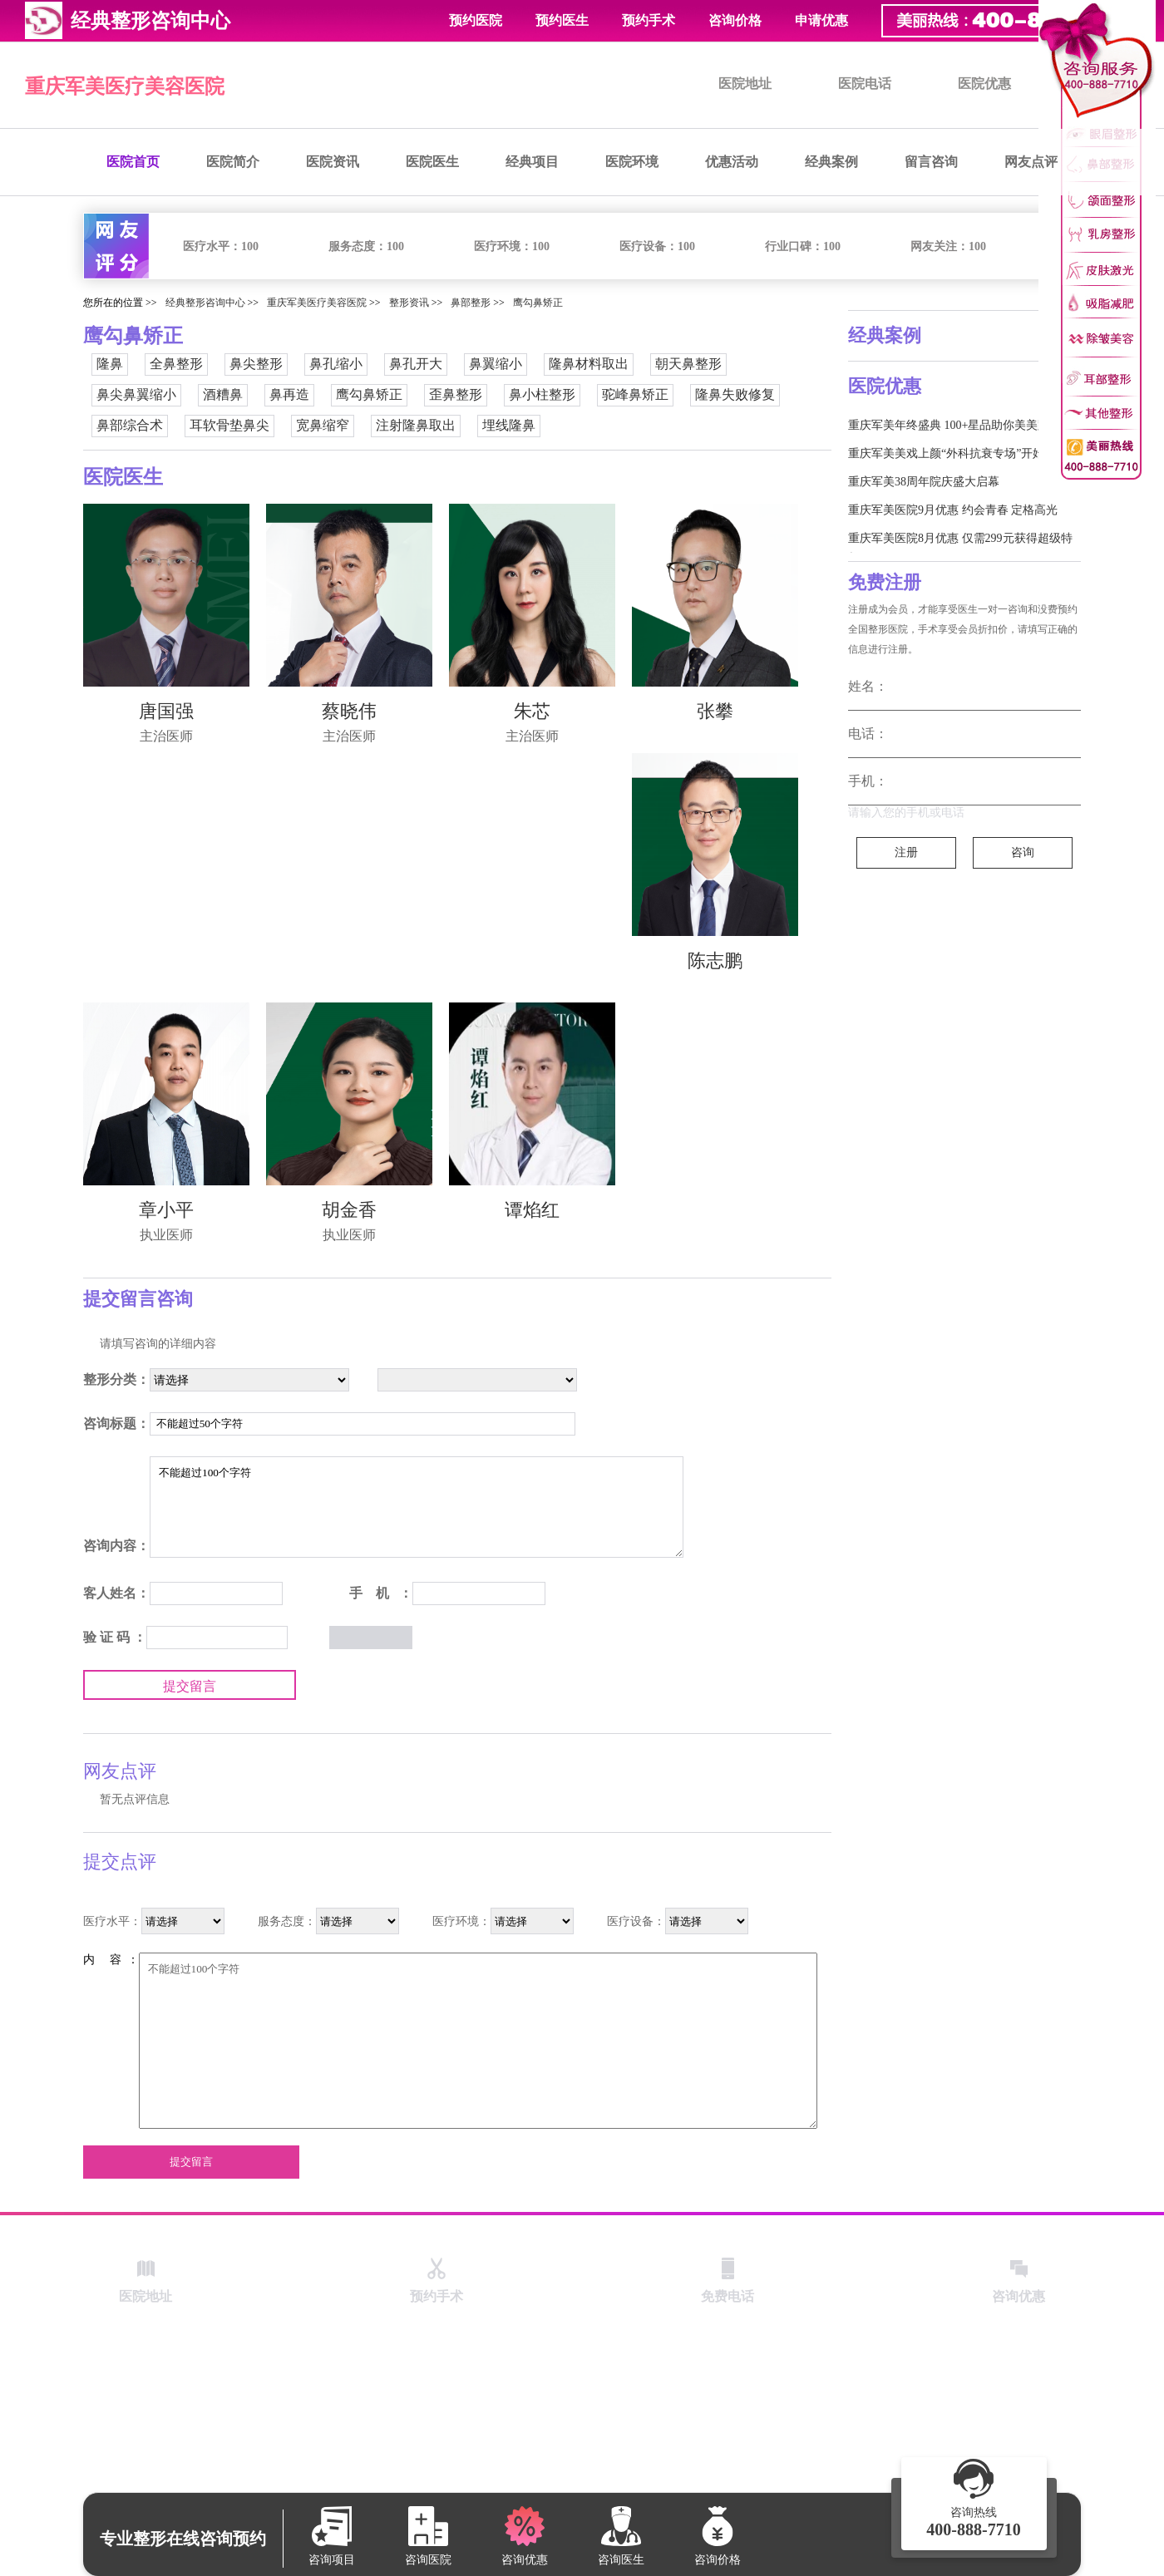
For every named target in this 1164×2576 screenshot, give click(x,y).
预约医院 (475, 20)
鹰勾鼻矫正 (538, 302)
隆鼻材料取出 (589, 364)
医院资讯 (332, 162)
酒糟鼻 (223, 394)
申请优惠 (821, 20)
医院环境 (631, 162)
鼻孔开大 (415, 364)
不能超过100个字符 (416, 1507)
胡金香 (349, 1209)
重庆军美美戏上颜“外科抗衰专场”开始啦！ (958, 453)
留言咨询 (931, 162)
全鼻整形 (176, 364)
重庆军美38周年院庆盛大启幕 (923, 481)
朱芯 (532, 711)
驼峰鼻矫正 (635, 394)
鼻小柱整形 (542, 394)
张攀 (715, 711)
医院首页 (133, 162)
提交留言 (189, 1686)
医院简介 (232, 162)
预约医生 (562, 20)
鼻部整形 (471, 302)
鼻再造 (289, 394)
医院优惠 (984, 83)
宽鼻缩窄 (322, 425)
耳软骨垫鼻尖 (229, 425)
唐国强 (166, 711)
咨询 (1022, 852)
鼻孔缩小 (336, 364)
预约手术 (648, 20)
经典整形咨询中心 (205, 302)
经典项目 (532, 162)
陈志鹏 (715, 960)
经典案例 (831, 162)
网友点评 (1031, 162)
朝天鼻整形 (688, 364)
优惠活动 (731, 162)
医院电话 (864, 83)
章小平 (166, 1209)
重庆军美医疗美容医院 (124, 86)
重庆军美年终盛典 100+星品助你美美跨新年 (960, 425)
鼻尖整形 (256, 364)
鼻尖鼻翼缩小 (136, 394)
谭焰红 (532, 1209)
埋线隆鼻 (508, 425)
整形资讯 (409, 302)
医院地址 (745, 83)
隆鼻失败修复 (735, 394)
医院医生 (432, 162)
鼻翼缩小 (495, 364)
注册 (906, 852)
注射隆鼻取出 (416, 425)
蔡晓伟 (349, 711)
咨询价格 (735, 20)
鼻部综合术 (129, 425)
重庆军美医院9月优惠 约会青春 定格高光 (953, 510)
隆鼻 (109, 364)
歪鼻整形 (455, 394)
